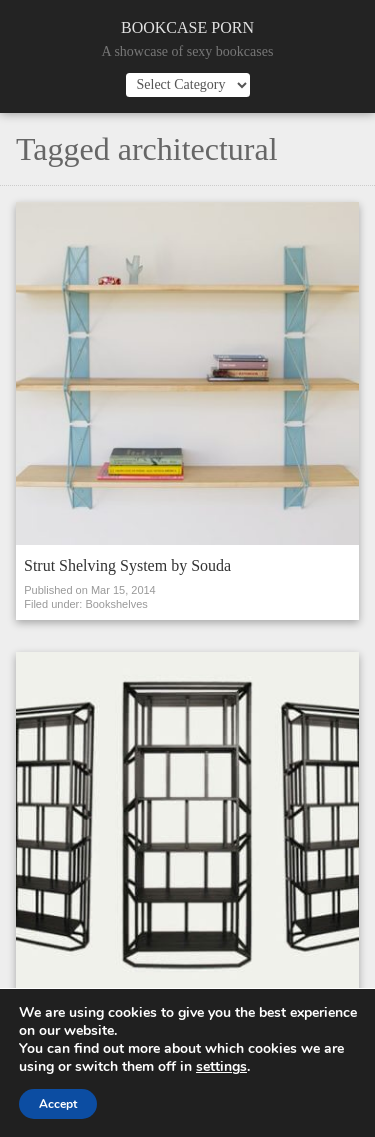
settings (221, 1067)
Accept (58, 1104)
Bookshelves (116, 604)
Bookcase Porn (187, 27)
